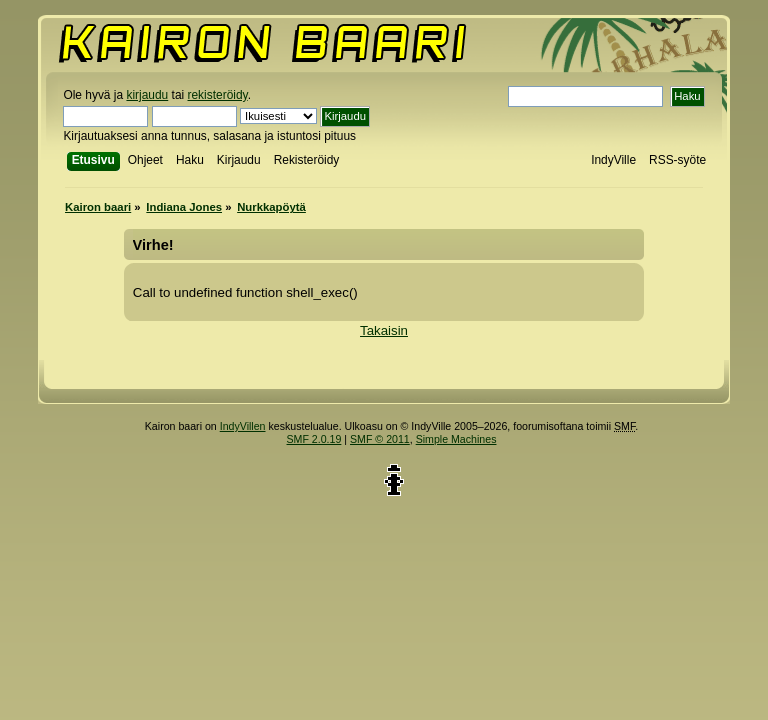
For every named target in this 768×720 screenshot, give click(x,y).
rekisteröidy (218, 95)
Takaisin (384, 330)
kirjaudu (147, 95)
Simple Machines (456, 439)
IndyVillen (243, 426)
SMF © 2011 (380, 439)
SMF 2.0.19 (314, 439)
